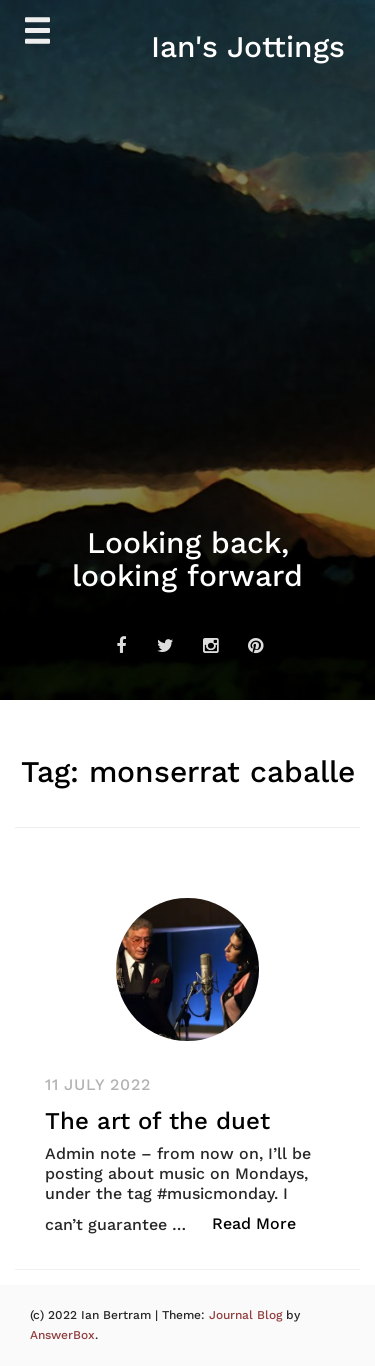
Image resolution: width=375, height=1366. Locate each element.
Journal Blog (247, 1315)
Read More (264, 1222)
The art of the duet (157, 1121)
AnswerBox (62, 1335)
